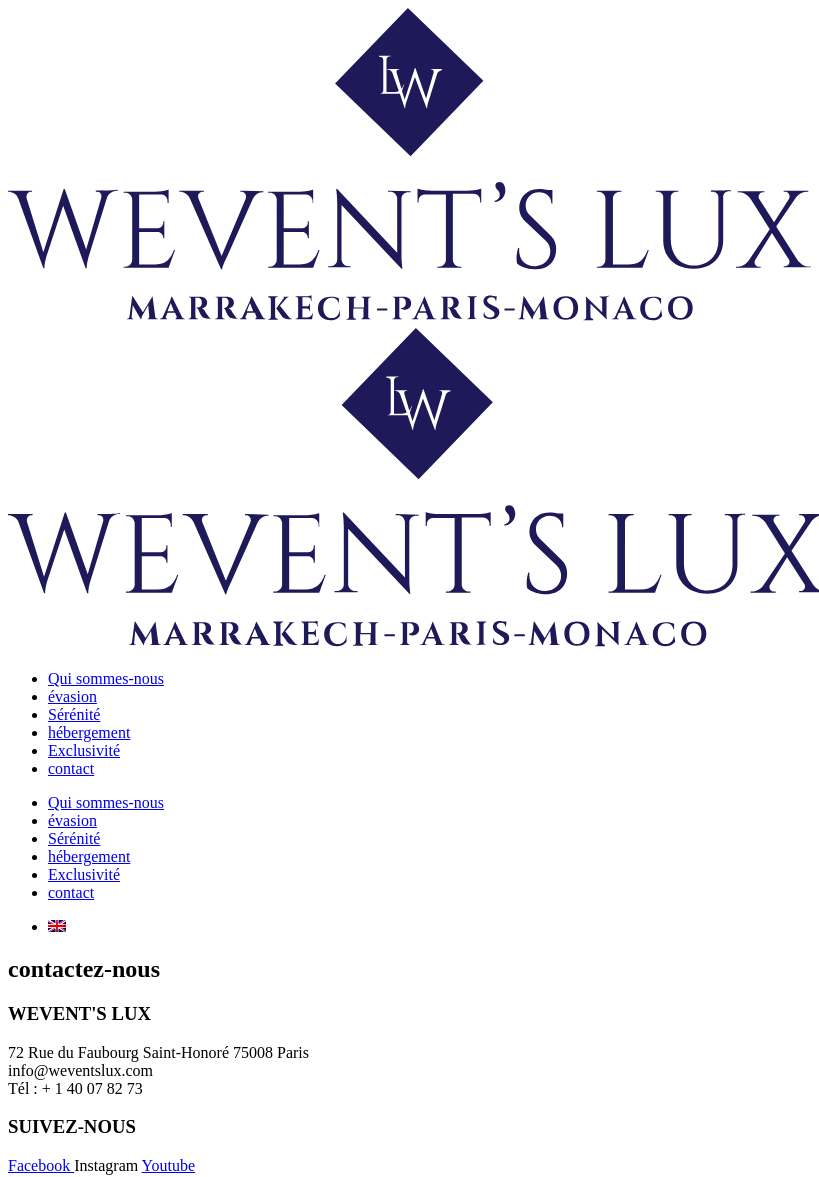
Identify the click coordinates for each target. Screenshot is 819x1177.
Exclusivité (84, 750)
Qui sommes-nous (106, 678)
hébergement (89, 732)
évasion (72, 696)
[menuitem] (57, 926)
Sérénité (74, 714)
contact (71, 768)
